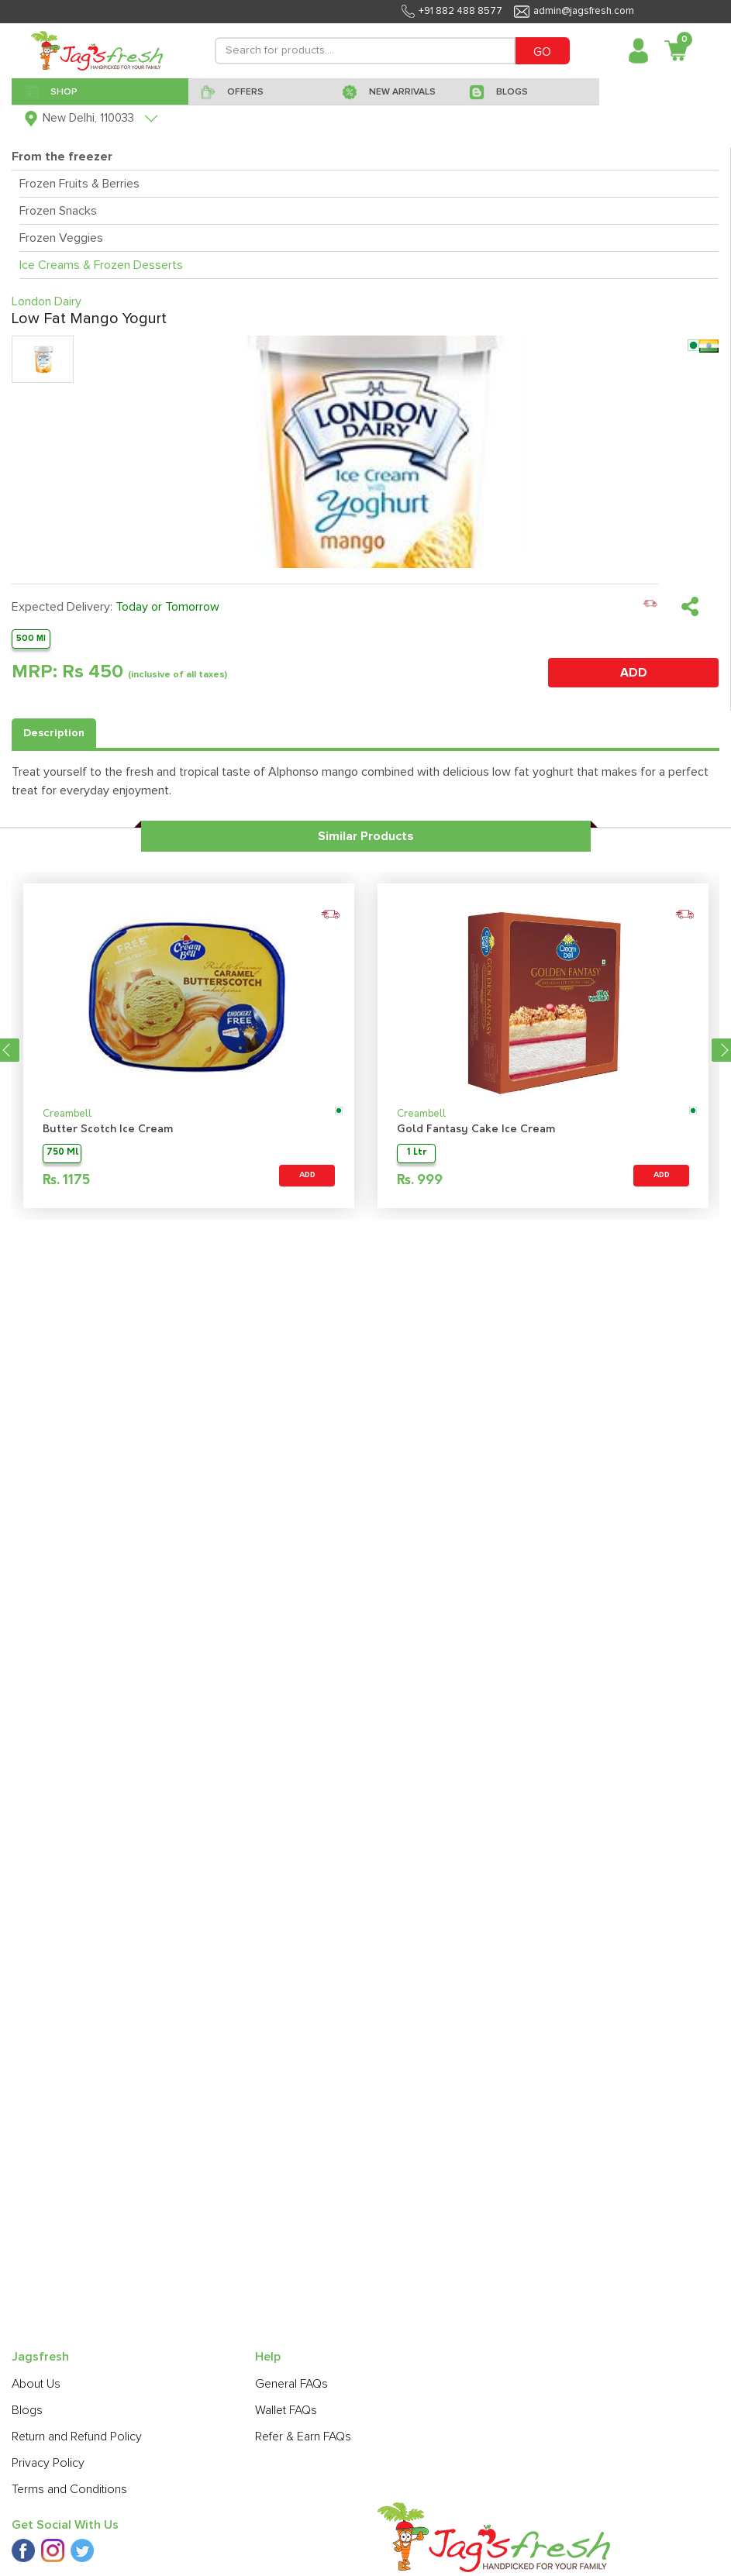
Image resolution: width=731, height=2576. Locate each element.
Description (53, 733)
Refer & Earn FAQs (303, 2436)
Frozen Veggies (61, 238)
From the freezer (62, 156)
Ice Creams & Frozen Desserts (101, 265)
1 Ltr (416, 1153)
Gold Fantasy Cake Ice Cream (476, 1129)
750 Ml (62, 1153)
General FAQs (291, 2384)
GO (542, 52)
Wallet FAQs (286, 2410)
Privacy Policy (48, 2463)
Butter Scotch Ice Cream (108, 1129)
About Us (36, 2384)
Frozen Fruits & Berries (79, 183)
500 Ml (31, 638)
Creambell (67, 1114)
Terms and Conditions (69, 2489)
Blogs (27, 2410)
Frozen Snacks (58, 211)
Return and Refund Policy (77, 2436)
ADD (633, 672)
